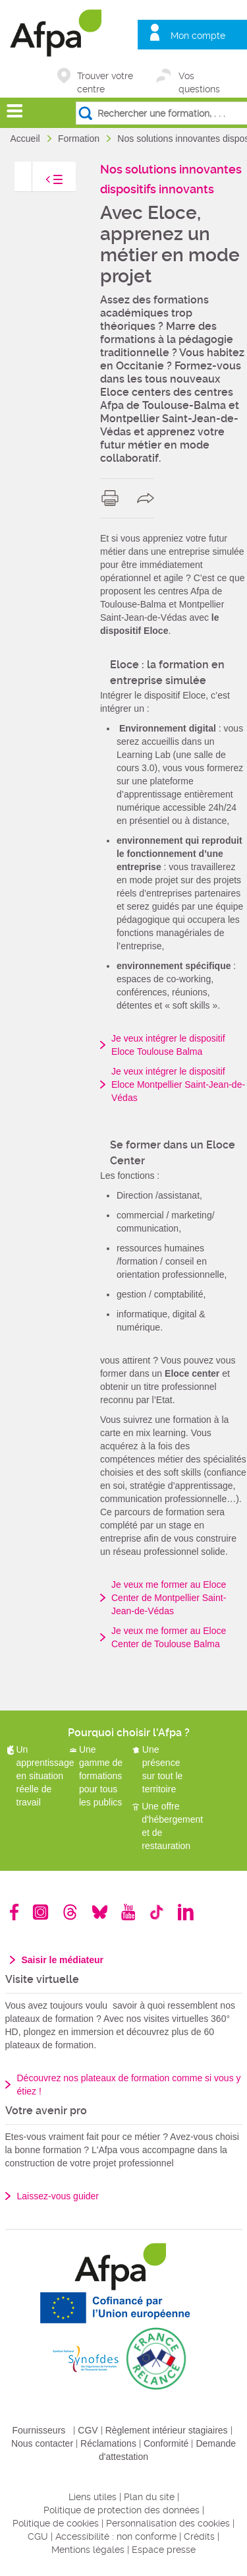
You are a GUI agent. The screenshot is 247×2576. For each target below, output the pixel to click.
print (113, 498)
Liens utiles (93, 2497)
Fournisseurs (38, 2430)
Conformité (166, 2443)
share (148, 498)
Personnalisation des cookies (168, 2523)
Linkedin (186, 1912)
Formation (80, 138)
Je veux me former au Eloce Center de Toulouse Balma (168, 1637)
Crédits (199, 2536)
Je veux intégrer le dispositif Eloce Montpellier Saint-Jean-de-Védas (178, 1084)
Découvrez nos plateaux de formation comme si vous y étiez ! (129, 2084)
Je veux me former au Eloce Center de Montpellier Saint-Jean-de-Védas (168, 1597)
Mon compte (198, 35)
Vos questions (199, 77)
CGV (87, 2430)
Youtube (128, 1912)
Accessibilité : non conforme (116, 2536)
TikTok (156, 1912)
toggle (41, 183)
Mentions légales (87, 2549)
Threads (70, 1912)
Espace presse (164, 2549)
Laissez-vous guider (58, 2196)
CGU (38, 2536)
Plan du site (149, 2497)
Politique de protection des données (121, 2510)
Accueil (27, 138)
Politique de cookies (56, 2523)
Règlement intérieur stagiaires (166, 2430)
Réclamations (108, 2443)
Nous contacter (42, 2443)
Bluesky (100, 1912)
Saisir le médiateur (63, 1960)
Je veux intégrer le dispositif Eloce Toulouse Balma (168, 1045)
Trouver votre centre (105, 77)
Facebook (14, 1912)
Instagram (40, 1912)
